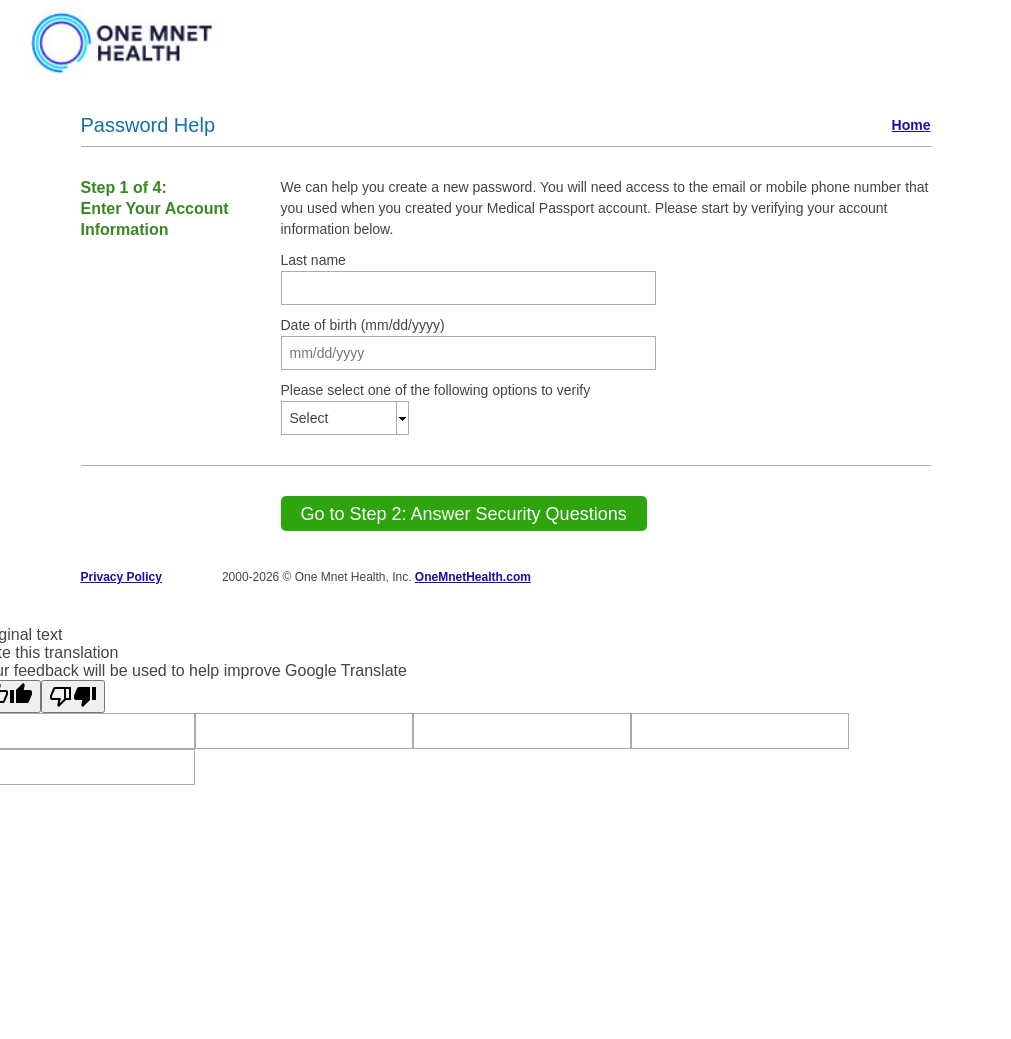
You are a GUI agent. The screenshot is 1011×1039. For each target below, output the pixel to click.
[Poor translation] (73, 696)
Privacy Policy (121, 577)
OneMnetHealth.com (473, 577)
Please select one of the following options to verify (436, 390)
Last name (313, 260)
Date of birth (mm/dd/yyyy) (363, 325)
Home (911, 125)
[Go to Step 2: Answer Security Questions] (464, 513)
